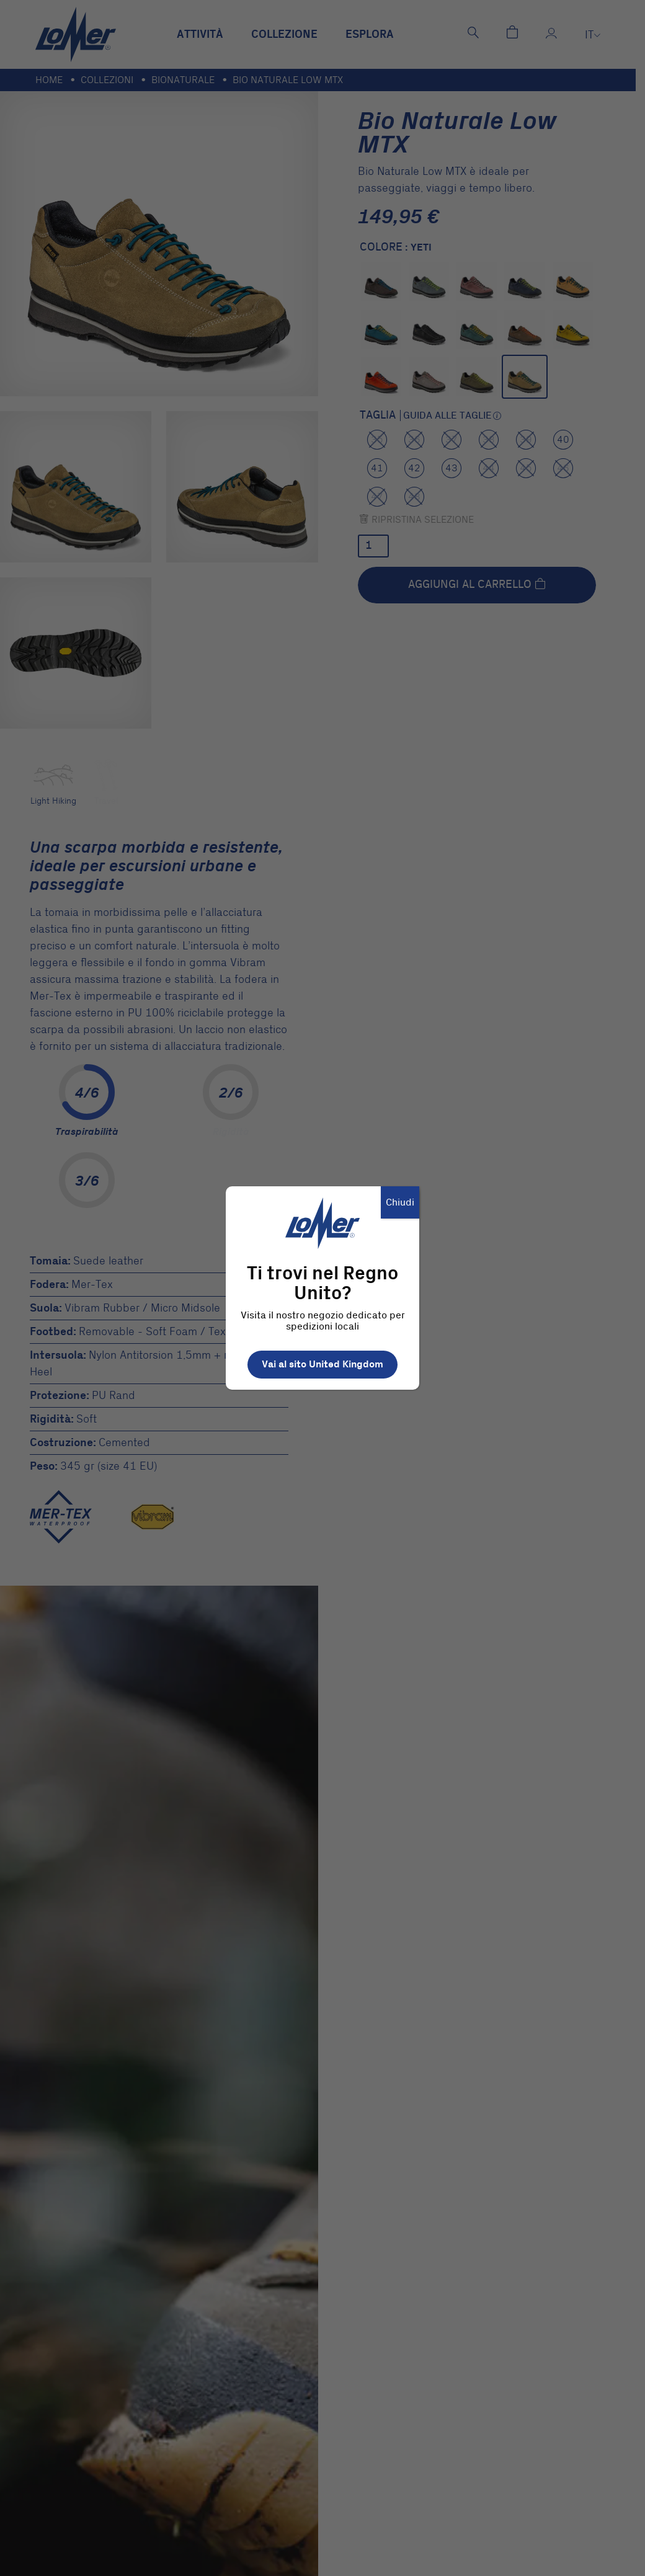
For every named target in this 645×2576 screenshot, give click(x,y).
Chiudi (400, 1202)
